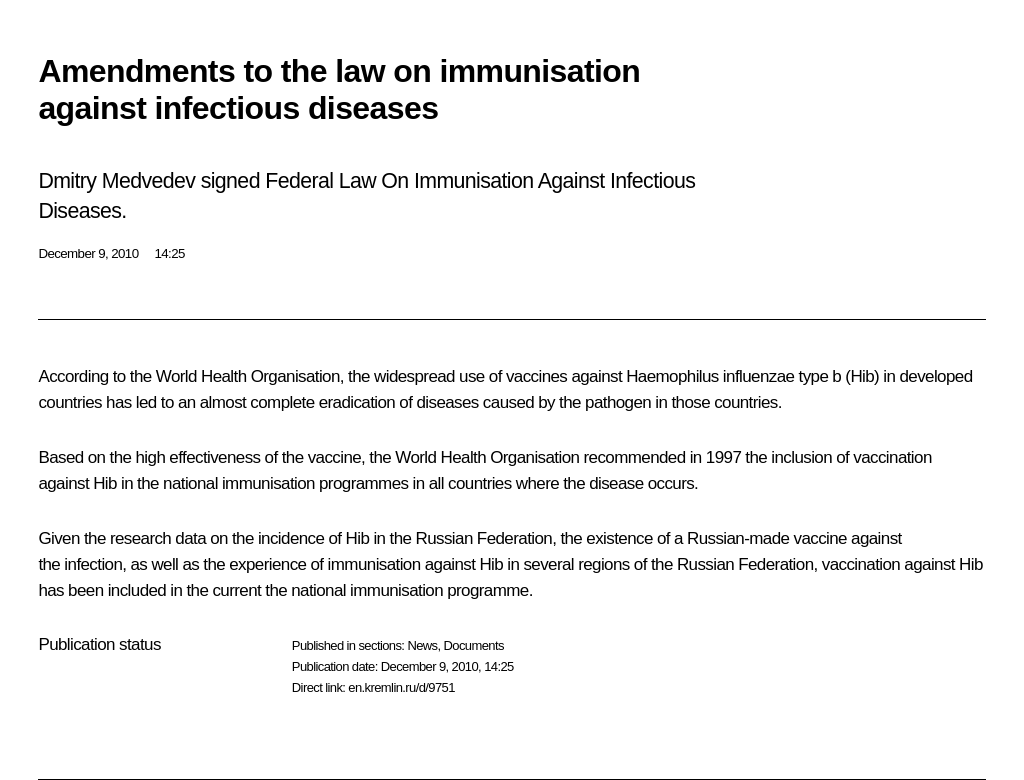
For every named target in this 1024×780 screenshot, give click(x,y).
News (422, 645)
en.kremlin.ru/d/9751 (401, 687)
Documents (474, 645)
